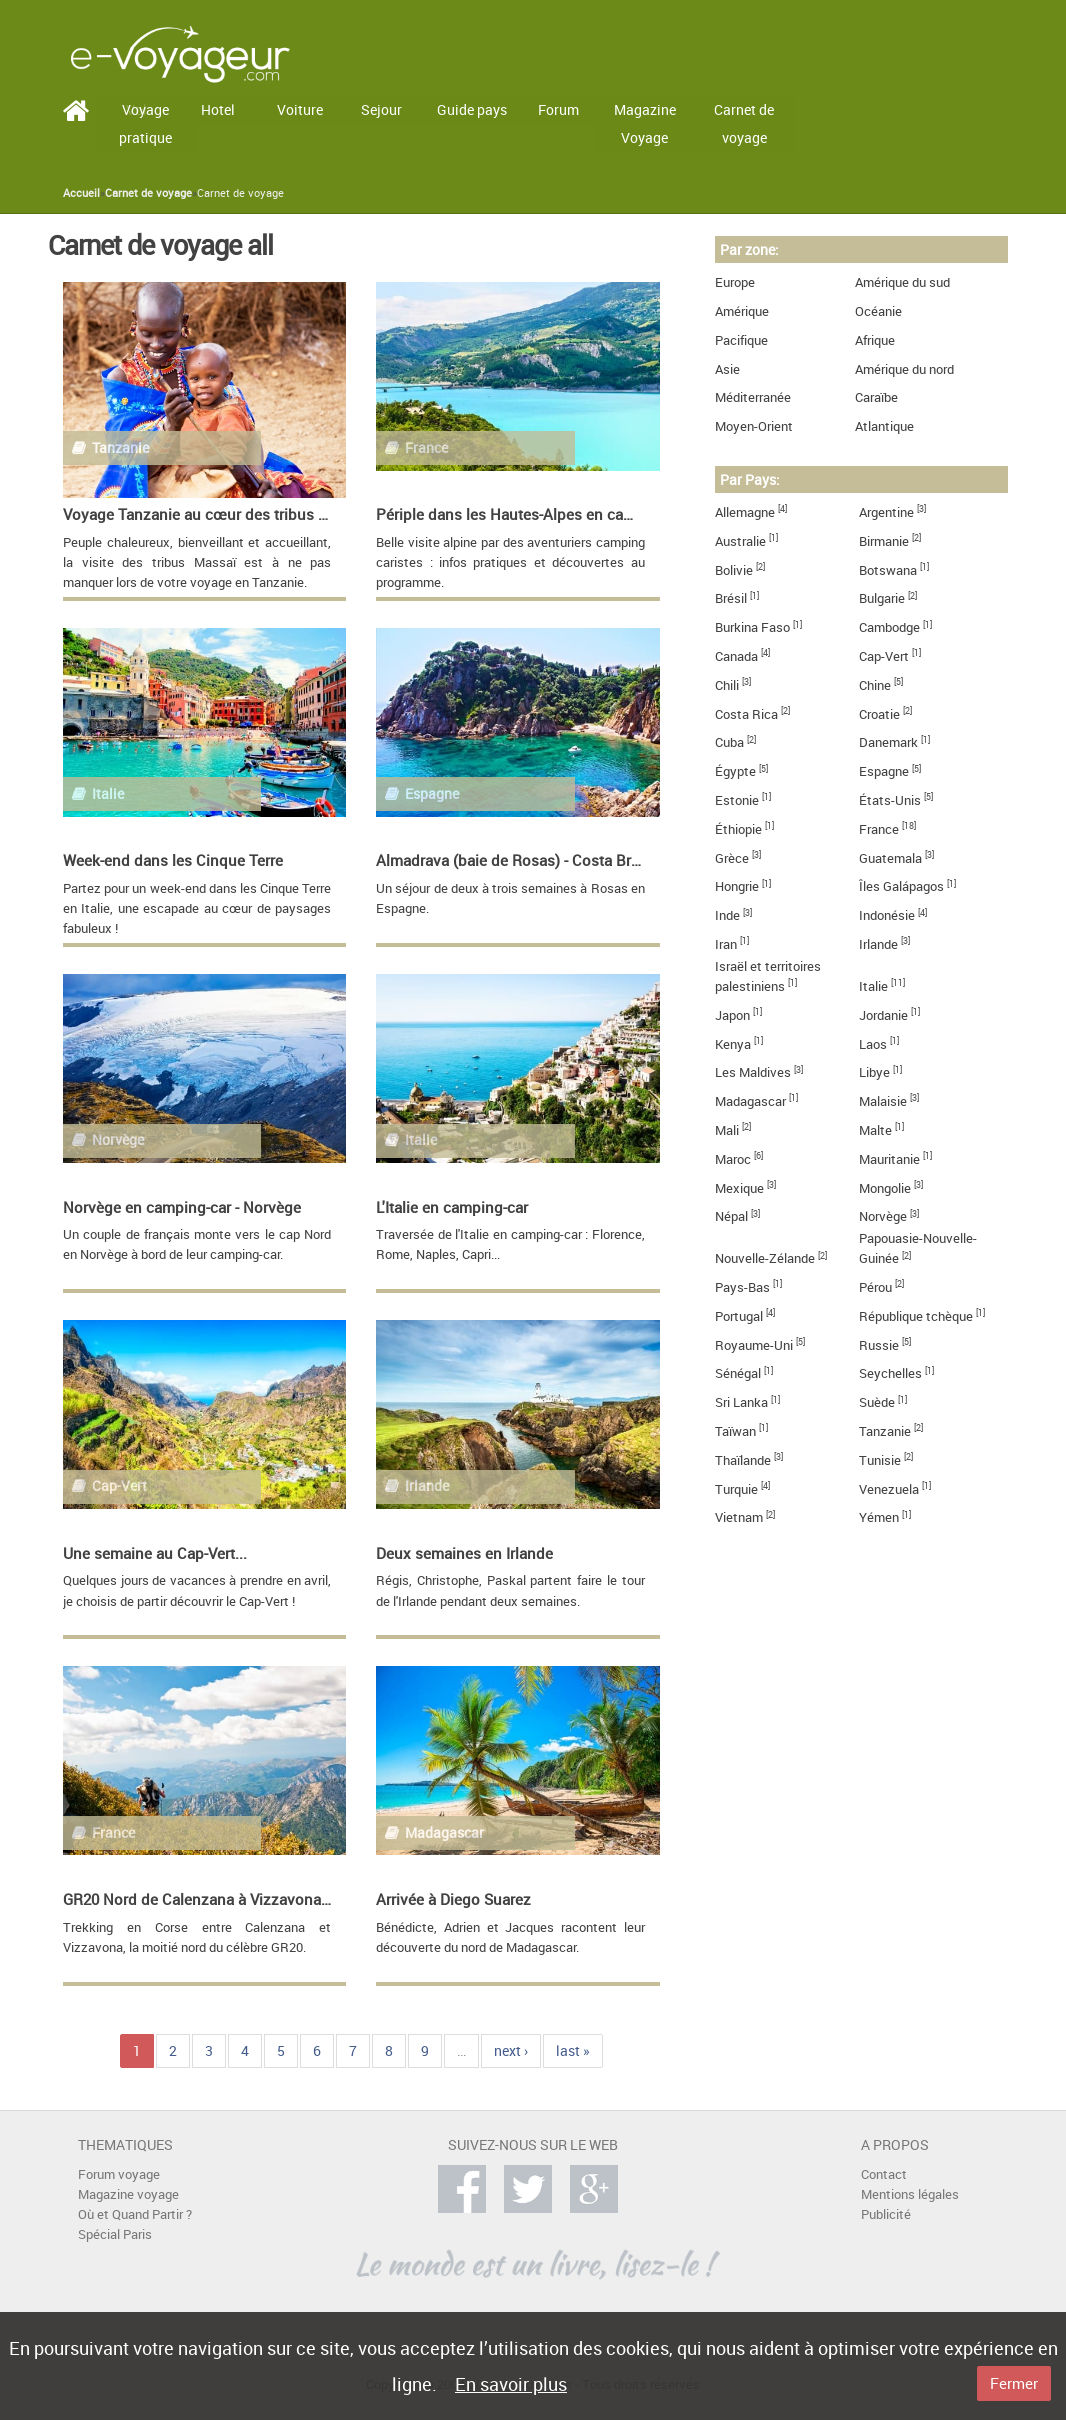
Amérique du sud (902, 282)
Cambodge (889, 627)
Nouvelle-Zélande (765, 1258)
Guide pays (472, 109)
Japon (732, 1015)
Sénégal (738, 1373)
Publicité (886, 2214)
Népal (731, 1216)
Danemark (888, 742)
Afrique (875, 340)
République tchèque (916, 1316)
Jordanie (883, 1015)
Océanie (878, 311)
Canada (736, 656)
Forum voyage (119, 2174)
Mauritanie (889, 1159)
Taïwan (735, 1431)
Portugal (739, 1316)
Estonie (737, 800)
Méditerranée (753, 397)
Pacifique (741, 340)
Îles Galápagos (901, 886)
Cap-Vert (884, 656)
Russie (879, 1345)
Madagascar (750, 1101)
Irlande (878, 944)
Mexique (739, 1188)
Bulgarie (882, 598)
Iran (726, 944)
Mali (727, 1130)
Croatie (879, 714)
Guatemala (890, 858)
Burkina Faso (752, 627)
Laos (873, 1044)
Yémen (879, 1517)
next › (511, 2050)
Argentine (886, 512)
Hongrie (737, 886)
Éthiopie (738, 829)
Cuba (729, 742)
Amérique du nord (904, 369)
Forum (558, 109)
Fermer (1014, 2383)
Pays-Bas (742, 1287)
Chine (875, 685)
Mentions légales (910, 2194)
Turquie (736, 1489)
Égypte (735, 771)
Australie (740, 541)
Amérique (742, 311)
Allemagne (745, 512)
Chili (727, 685)
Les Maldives (753, 1072)
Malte (875, 1130)
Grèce (732, 858)
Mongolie (885, 1188)
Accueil (81, 193)
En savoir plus (511, 2384)
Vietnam (739, 1517)
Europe (735, 282)
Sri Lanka (741, 1402)
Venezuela (889, 1489)
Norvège (883, 1216)
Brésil (731, 598)
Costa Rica (746, 714)
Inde (727, 915)
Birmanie (884, 541)
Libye (874, 1072)
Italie (873, 986)
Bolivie (734, 570)
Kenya (733, 1044)
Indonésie (887, 915)
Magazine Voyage (645, 124)
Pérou (875, 1287)
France (879, 829)
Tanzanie (885, 1431)
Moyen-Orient (754, 426)
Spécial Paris (115, 2234)
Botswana (888, 570)
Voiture (300, 109)
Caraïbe (876, 397)
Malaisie (883, 1101)
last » (573, 2050)
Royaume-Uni (754, 1345)
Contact (884, 2174)
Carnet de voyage (744, 124)
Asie (727, 369)
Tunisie (880, 1460)
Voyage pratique (145, 124)
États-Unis (890, 800)
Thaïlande (743, 1460)
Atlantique (884, 426)
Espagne (884, 771)
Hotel (218, 109)
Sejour (381, 109)
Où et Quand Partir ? (135, 2214)
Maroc (733, 1159)
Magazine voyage (128, 2194)
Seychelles (890, 1373)
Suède (877, 1402)
